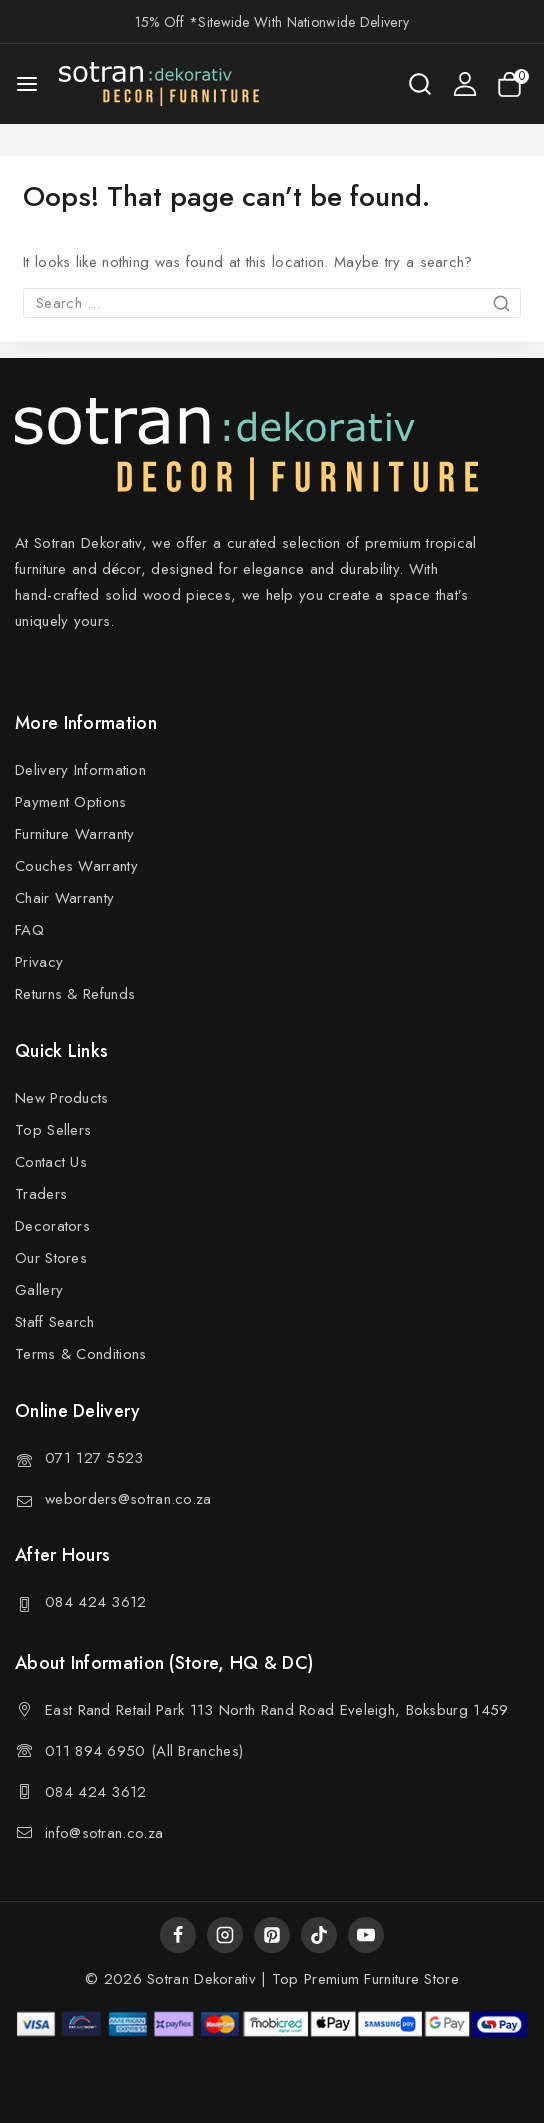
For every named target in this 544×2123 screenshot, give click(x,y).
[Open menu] (27, 84)
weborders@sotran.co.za (128, 1499)
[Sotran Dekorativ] (159, 84)
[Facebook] (178, 1935)
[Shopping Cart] (513, 84)
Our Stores (51, 1258)
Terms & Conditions (80, 1354)
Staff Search (55, 1322)
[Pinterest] (272, 1935)
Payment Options (71, 802)
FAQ (29, 930)
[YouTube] (366, 1935)
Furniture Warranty (74, 834)
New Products (62, 1098)
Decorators (52, 1226)
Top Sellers (53, 1130)
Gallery (39, 1290)
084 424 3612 (96, 1602)
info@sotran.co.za (104, 1833)
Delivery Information (80, 770)
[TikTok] (319, 1935)
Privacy (39, 962)
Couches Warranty (76, 866)
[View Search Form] (420, 84)
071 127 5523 (94, 1458)
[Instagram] (225, 1935)
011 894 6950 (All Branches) (144, 1751)
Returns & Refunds (75, 994)
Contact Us (51, 1162)
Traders (41, 1194)
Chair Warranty (64, 898)
